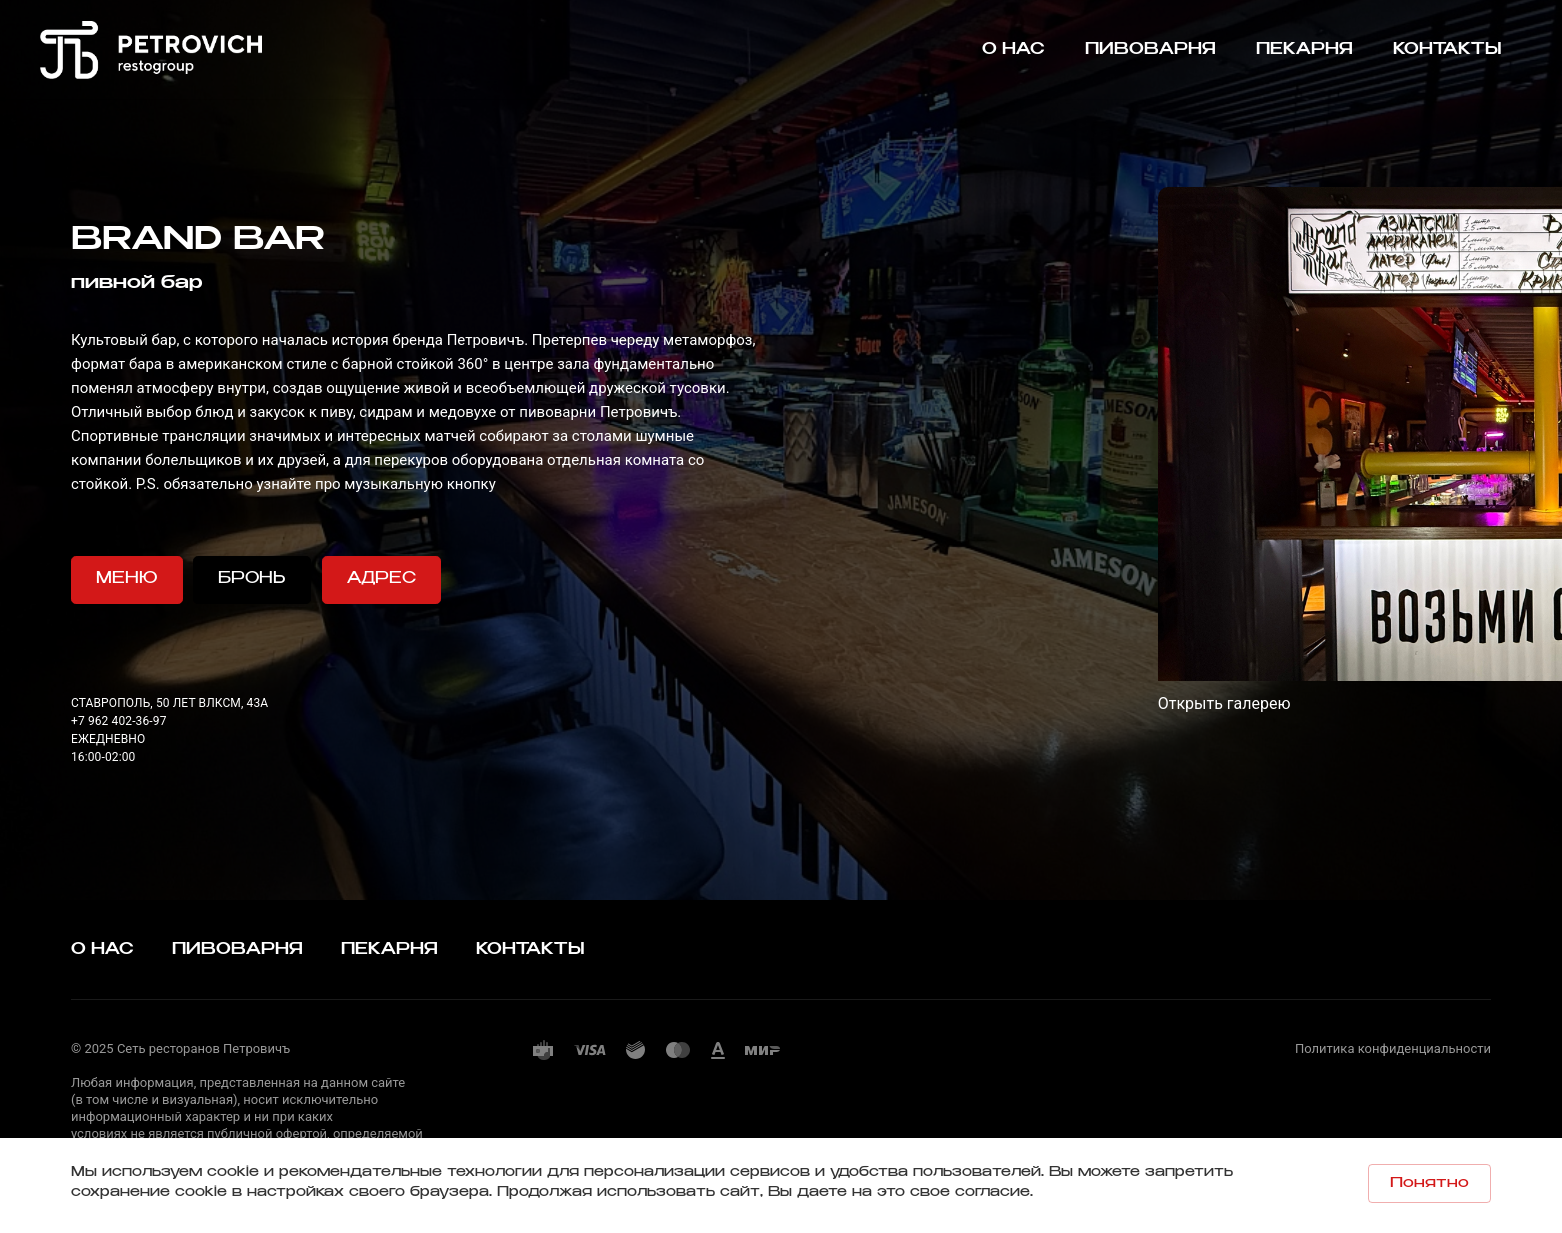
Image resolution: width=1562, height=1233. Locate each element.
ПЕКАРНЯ (389, 949)
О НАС (102, 949)
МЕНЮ (127, 578)
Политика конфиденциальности (1393, 1048)
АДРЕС (381, 578)
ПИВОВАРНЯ (237, 949)
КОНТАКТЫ (530, 949)
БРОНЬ (252, 578)
